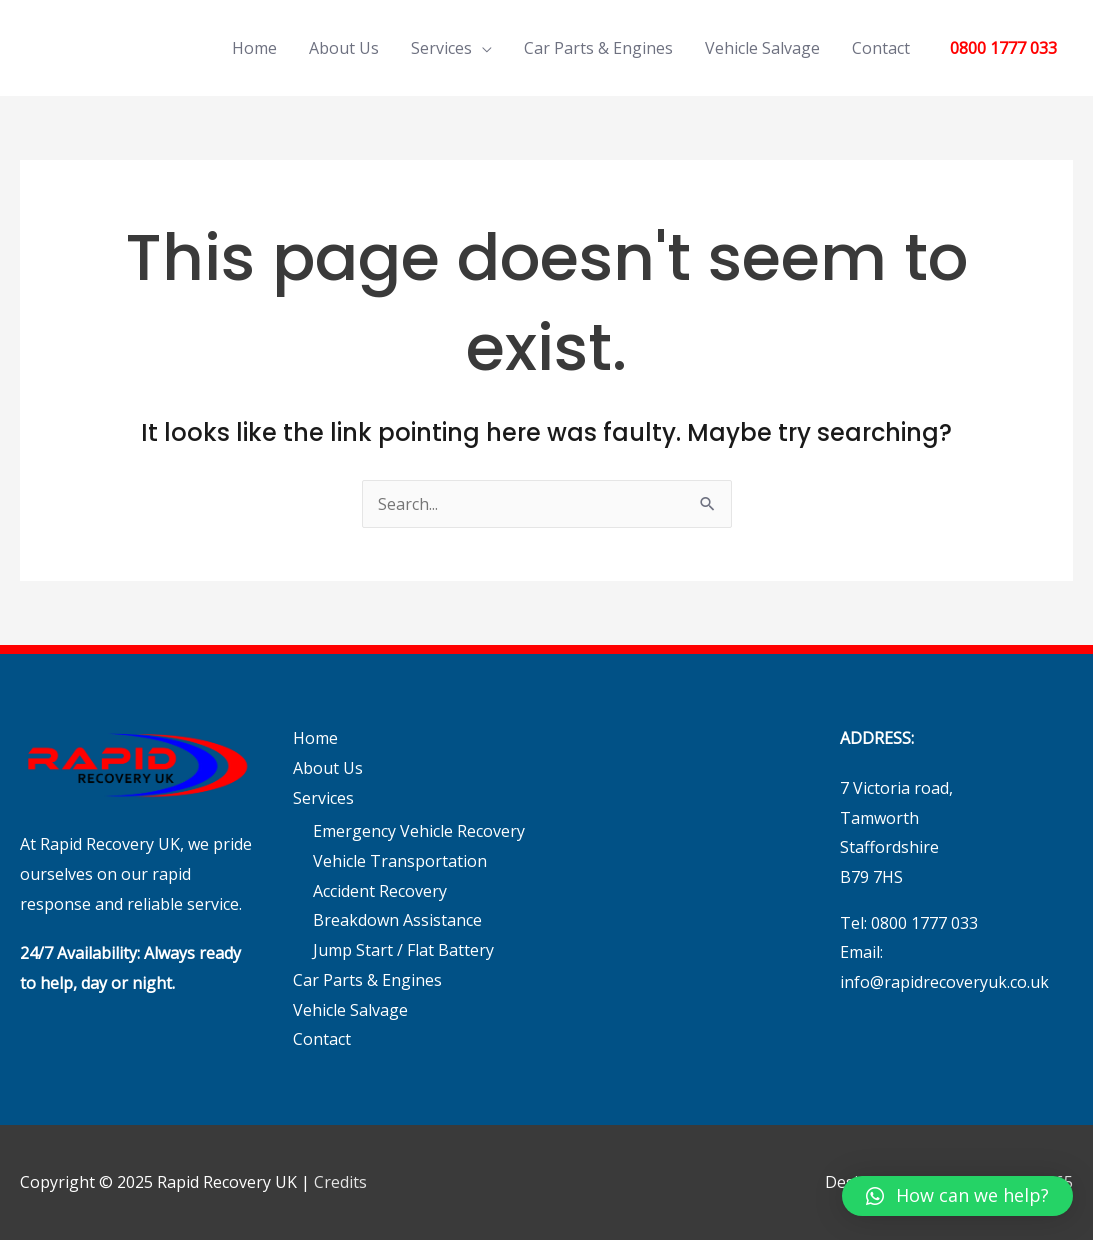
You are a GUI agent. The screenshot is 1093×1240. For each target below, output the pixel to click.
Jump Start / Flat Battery (403, 950)
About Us (344, 48)
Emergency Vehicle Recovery (419, 831)
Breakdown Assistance (397, 920)
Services (441, 48)
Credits (340, 1182)
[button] (957, 1196)
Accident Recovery (380, 891)
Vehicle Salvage (762, 48)
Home (254, 48)
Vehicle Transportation (400, 861)
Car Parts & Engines (598, 48)
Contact (881, 48)
